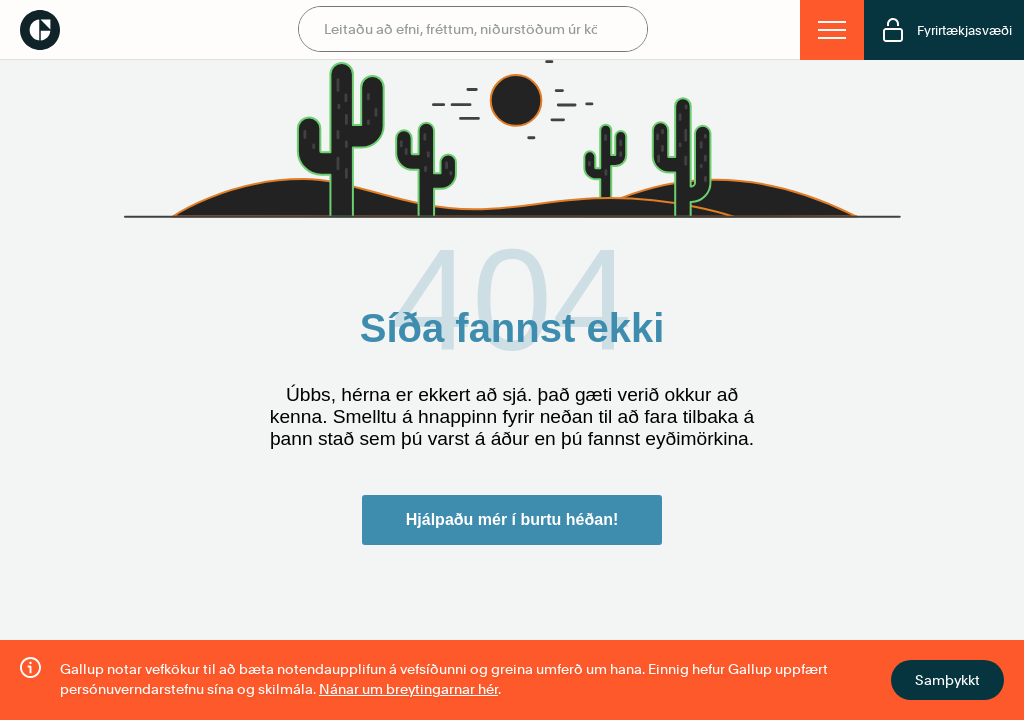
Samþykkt (947, 680)
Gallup (40, 30)
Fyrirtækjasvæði (946, 30)
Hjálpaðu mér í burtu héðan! (512, 519)
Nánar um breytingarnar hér (408, 689)
